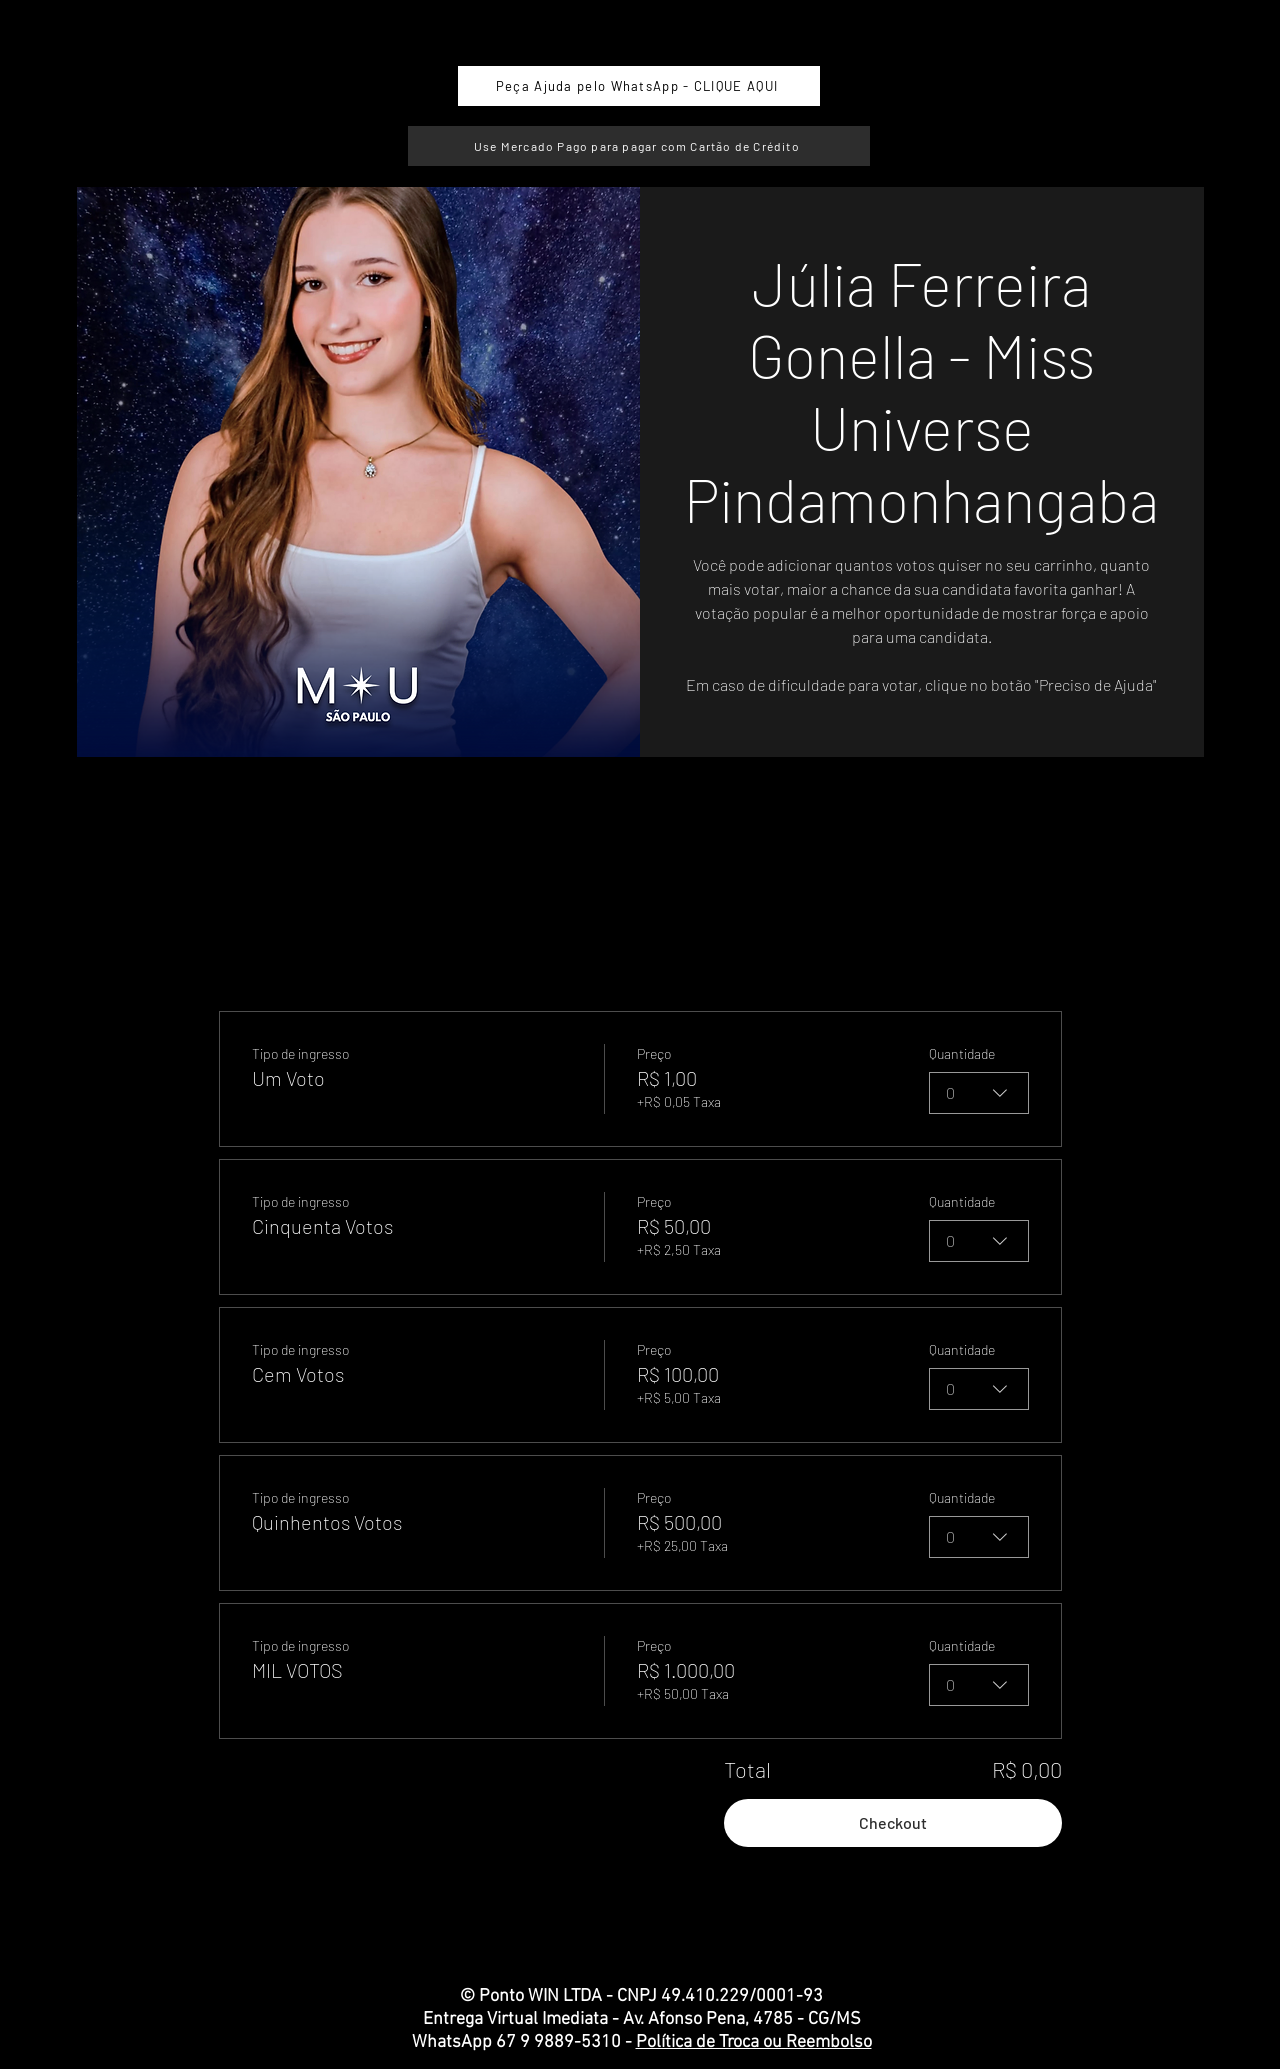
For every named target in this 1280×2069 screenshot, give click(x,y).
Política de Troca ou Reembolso (754, 2042)
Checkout (893, 1822)
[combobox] (979, 1093)
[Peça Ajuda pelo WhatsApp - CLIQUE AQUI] (639, 86)
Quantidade (962, 1053)
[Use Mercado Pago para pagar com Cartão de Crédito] (639, 146)
